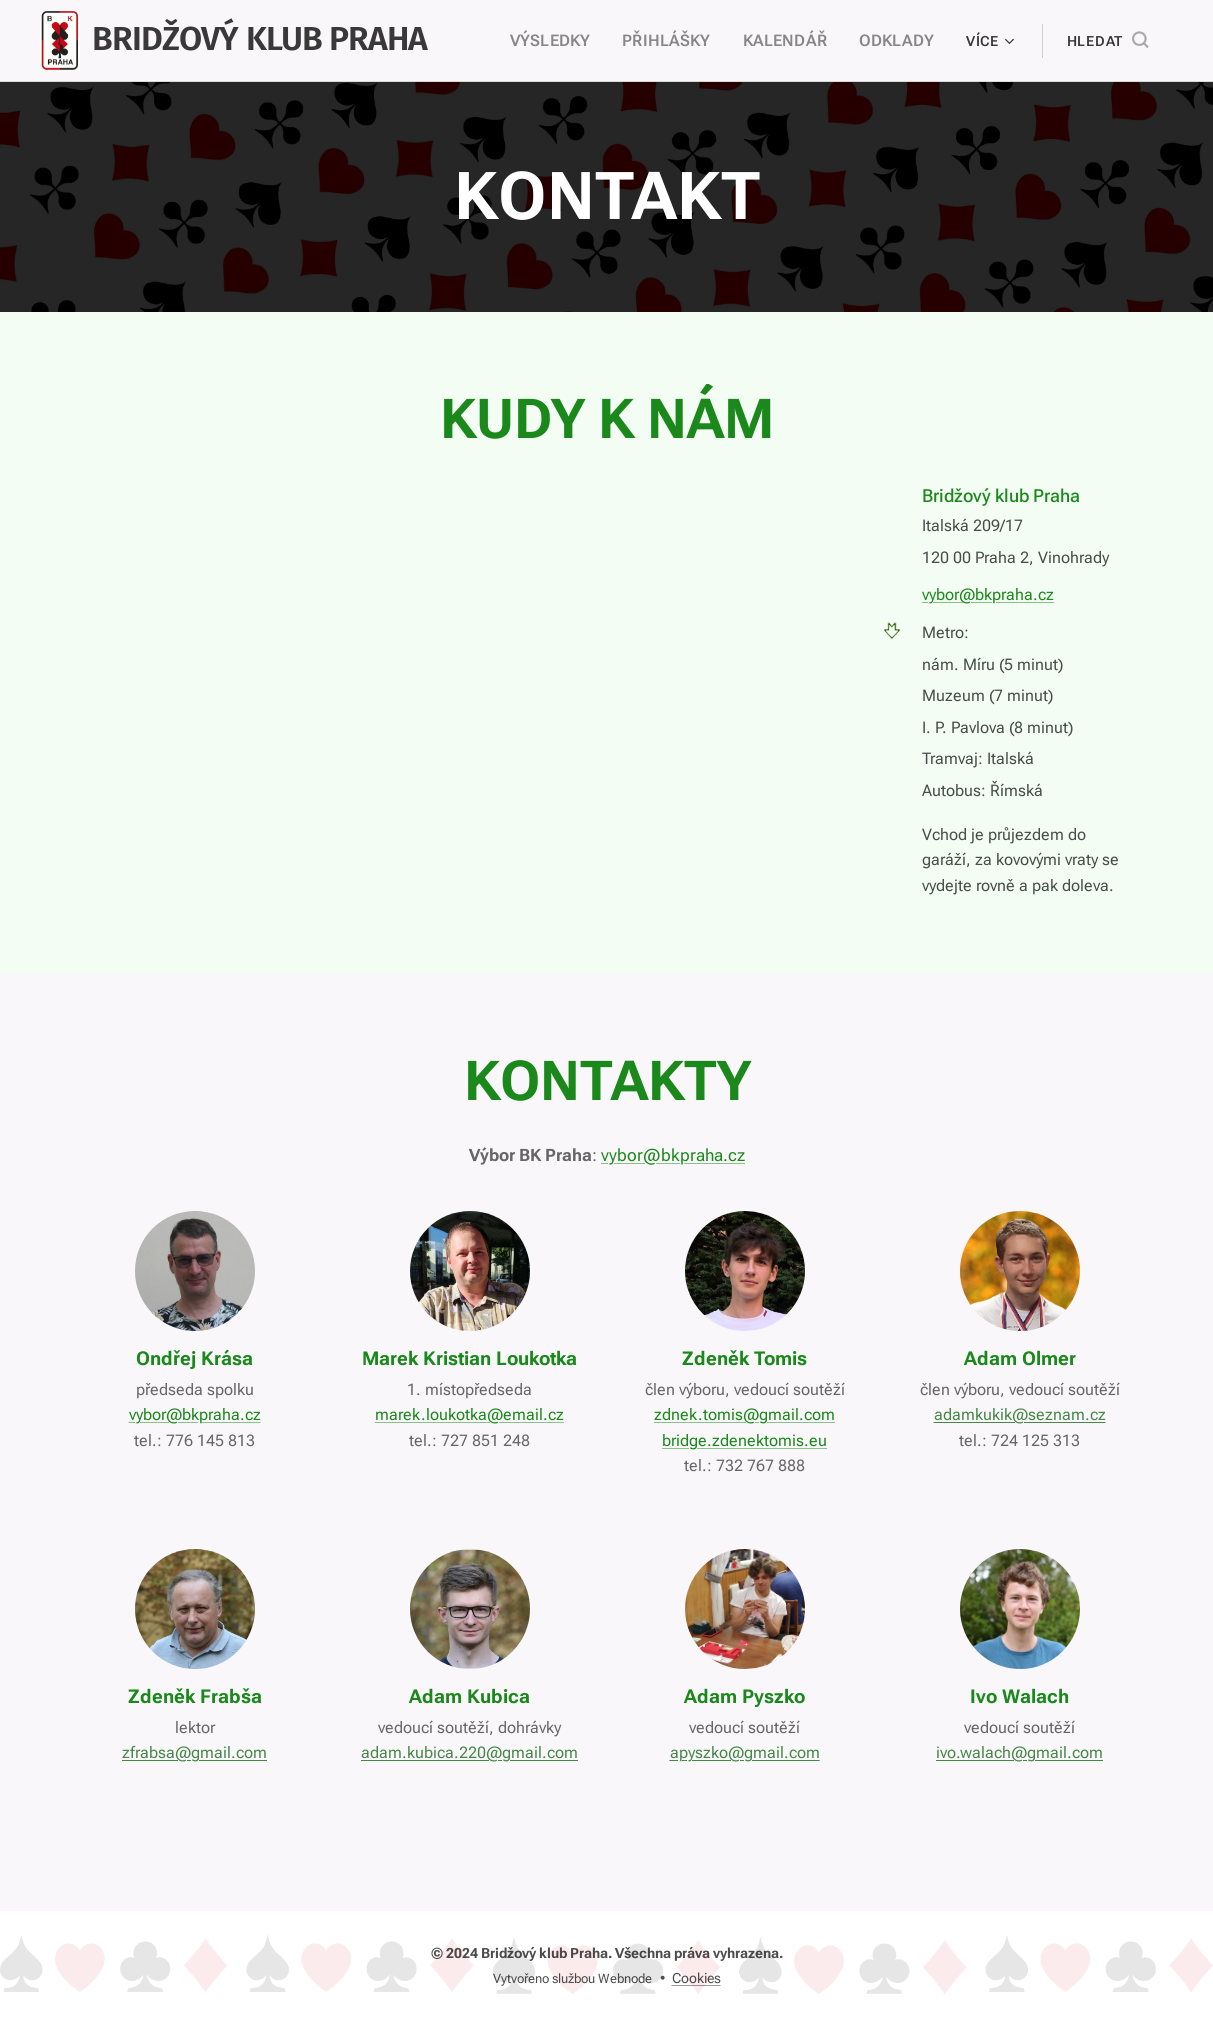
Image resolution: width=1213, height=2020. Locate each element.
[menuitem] (576, 41)
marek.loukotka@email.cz (469, 1414)
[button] (1107, 41)
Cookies (696, 1978)
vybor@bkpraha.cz (988, 594)
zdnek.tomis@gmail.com (744, 1414)
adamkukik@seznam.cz (1019, 1414)
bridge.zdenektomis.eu (744, 1440)
